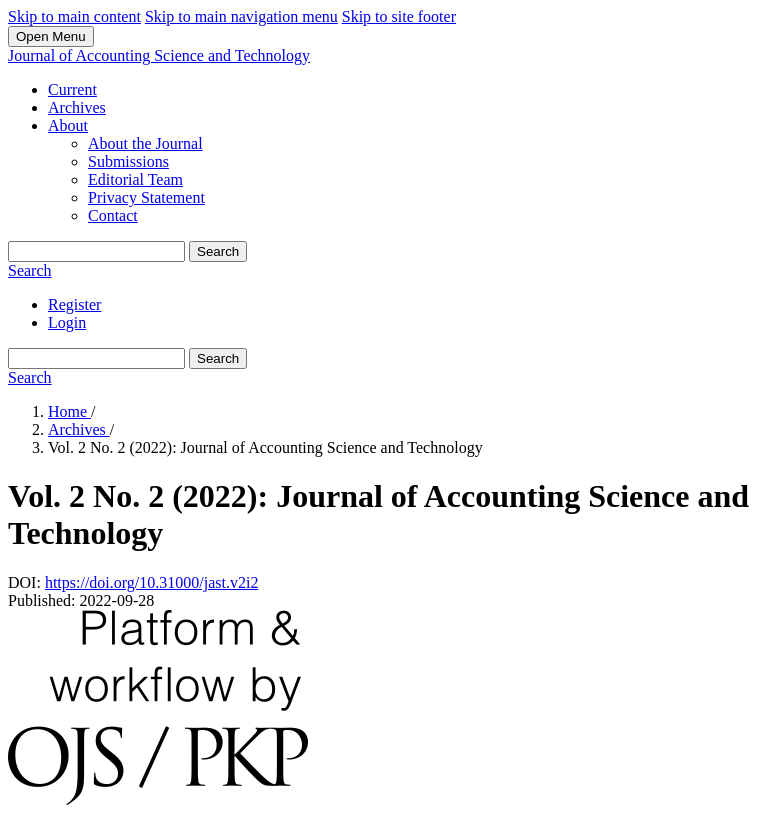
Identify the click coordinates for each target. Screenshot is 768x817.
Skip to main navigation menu (241, 16)
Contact (113, 215)
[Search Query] (96, 251)
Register (74, 304)
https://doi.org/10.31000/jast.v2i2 (152, 582)
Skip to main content (74, 16)
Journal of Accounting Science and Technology (159, 55)
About (68, 125)
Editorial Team (135, 179)
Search (218, 251)
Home (69, 411)
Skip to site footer (399, 16)
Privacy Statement (146, 197)
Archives (77, 107)
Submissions (128, 161)
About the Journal (145, 143)
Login (67, 322)
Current (72, 89)
